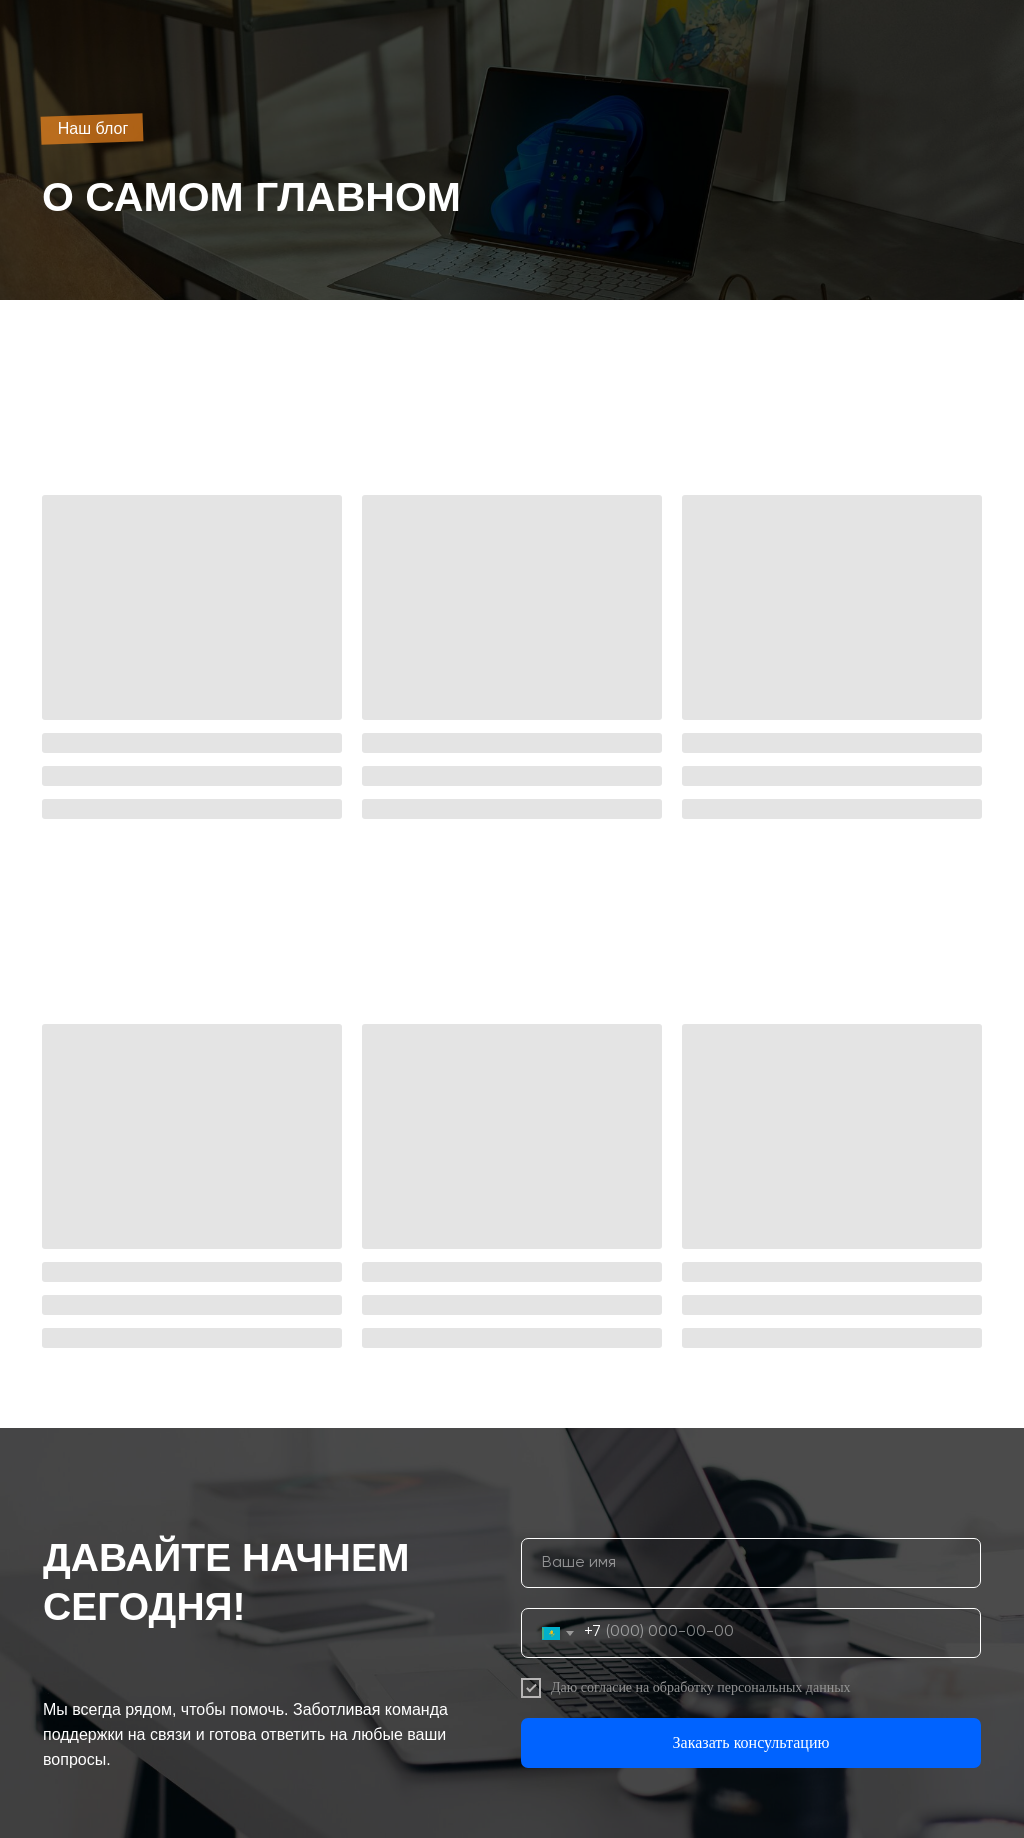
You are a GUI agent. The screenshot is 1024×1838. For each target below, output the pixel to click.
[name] (751, 1563)
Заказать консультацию (751, 1742)
